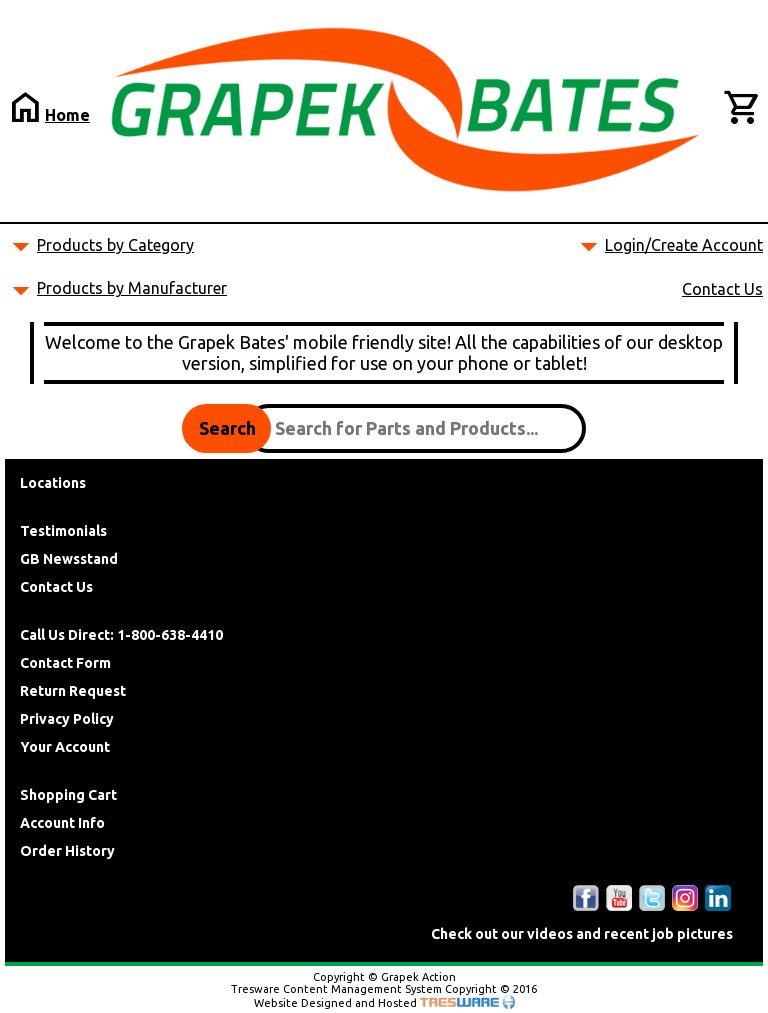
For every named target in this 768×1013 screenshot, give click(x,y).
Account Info (62, 823)
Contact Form (65, 663)
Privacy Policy (67, 719)
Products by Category (115, 245)
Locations (53, 483)
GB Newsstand (69, 559)
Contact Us (722, 289)
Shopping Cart (68, 795)
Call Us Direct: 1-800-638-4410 (121, 635)
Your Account (65, 747)
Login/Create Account (684, 245)
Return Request (73, 691)
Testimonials (63, 531)
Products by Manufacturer (132, 288)
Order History (67, 851)
